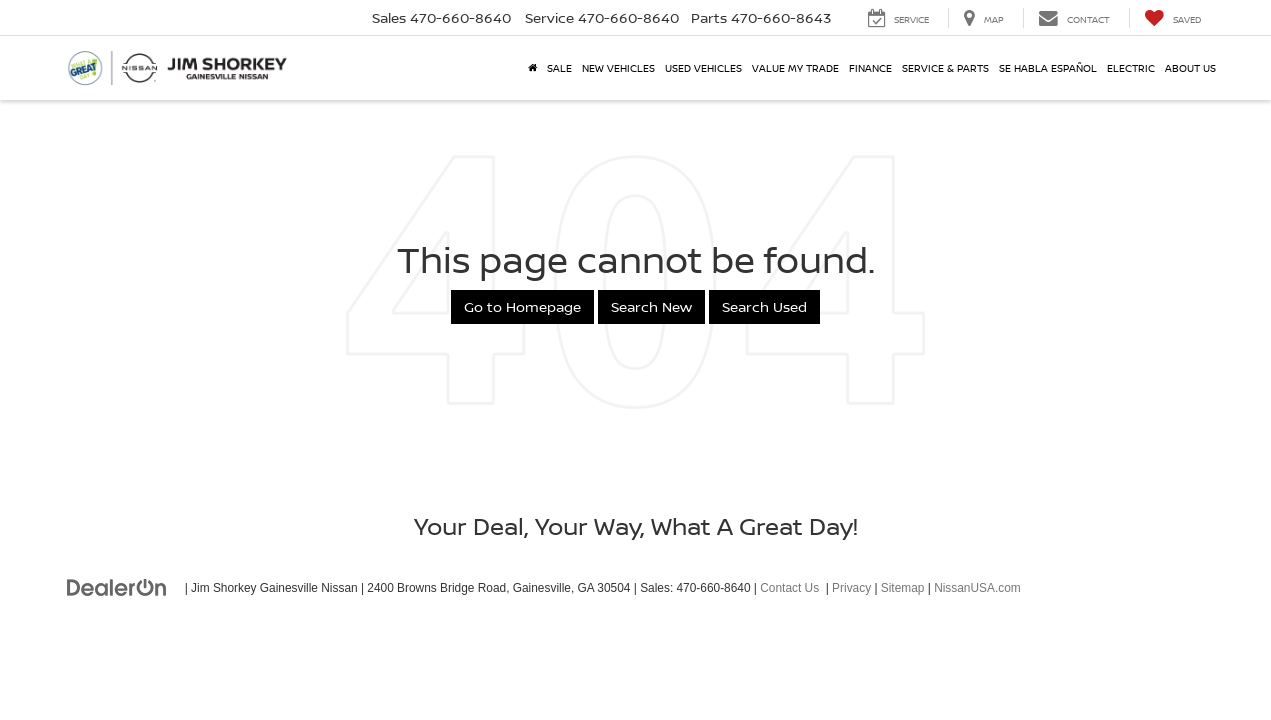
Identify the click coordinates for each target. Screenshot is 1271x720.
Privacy (851, 588)
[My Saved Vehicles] (1172, 18)
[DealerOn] (117, 587)
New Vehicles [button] (618, 68)
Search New (651, 306)
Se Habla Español (1048, 68)
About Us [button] (1190, 68)
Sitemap (903, 588)
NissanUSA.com (977, 588)
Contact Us (789, 588)
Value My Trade (795, 68)
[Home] (532, 68)
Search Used (764, 306)
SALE (559, 68)
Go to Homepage (522, 306)
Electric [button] (1131, 68)
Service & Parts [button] (945, 68)
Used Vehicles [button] (703, 68)
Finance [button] (870, 68)
